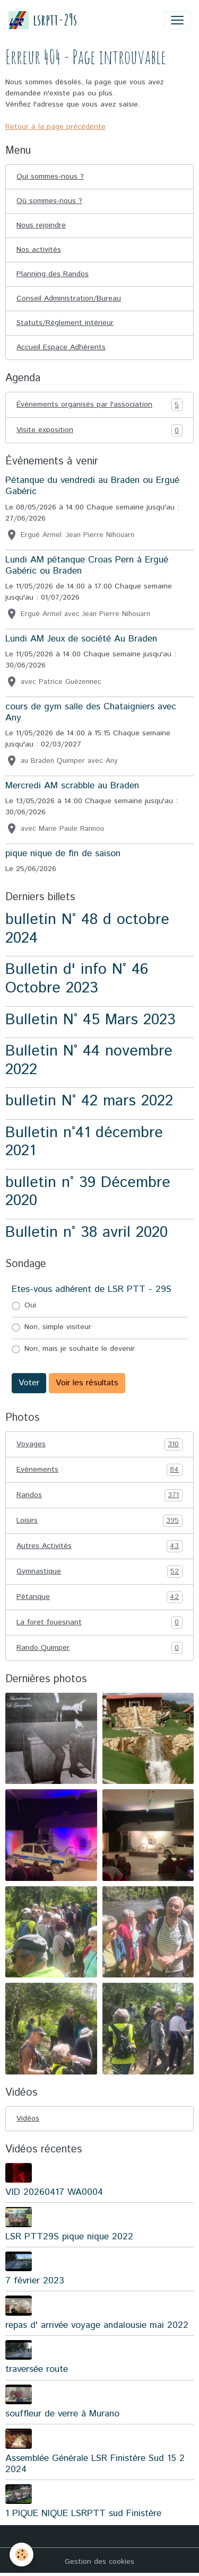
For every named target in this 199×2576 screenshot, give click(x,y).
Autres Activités (99, 1546)
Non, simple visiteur (57, 1327)
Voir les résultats (87, 1383)
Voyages (99, 1444)
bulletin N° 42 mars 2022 (89, 1101)
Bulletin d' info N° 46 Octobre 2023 (76, 979)
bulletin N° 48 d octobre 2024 (87, 929)
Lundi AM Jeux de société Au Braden (81, 639)
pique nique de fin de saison (62, 853)
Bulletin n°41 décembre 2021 (84, 1142)
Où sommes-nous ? (49, 201)
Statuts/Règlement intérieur (65, 323)
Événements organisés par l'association (99, 405)
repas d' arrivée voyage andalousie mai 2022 (96, 2325)
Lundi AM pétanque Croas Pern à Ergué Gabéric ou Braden (86, 565)
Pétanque (99, 1597)
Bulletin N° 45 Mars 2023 (90, 1020)
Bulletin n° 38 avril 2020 (86, 1232)
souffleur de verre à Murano (62, 2414)
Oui (30, 1305)
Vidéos (27, 2118)
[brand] (42, 19)
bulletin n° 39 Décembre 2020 (87, 1192)
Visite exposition (99, 430)
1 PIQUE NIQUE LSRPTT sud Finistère (83, 2513)
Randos (99, 1495)
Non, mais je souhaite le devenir (79, 1348)
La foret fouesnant (99, 1622)
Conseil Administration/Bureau (68, 298)
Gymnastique (99, 1572)
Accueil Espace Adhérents (61, 347)
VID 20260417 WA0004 (54, 2192)
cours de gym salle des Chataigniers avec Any (90, 712)
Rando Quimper (99, 1648)
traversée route (36, 2369)
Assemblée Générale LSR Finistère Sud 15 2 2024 (95, 2463)
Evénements (99, 1470)
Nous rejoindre (41, 225)
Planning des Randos (52, 274)
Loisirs (99, 1521)
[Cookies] (21, 2554)
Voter (29, 1383)
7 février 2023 (34, 2281)
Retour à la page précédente (55, 126)
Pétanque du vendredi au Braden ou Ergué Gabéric (92, 485)
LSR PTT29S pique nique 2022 (69, 2237)
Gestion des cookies (99, 2561)
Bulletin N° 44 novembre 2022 (88, 1060)
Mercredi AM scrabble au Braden (72, 786)
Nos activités (38, 249)
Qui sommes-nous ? (50, 176)
